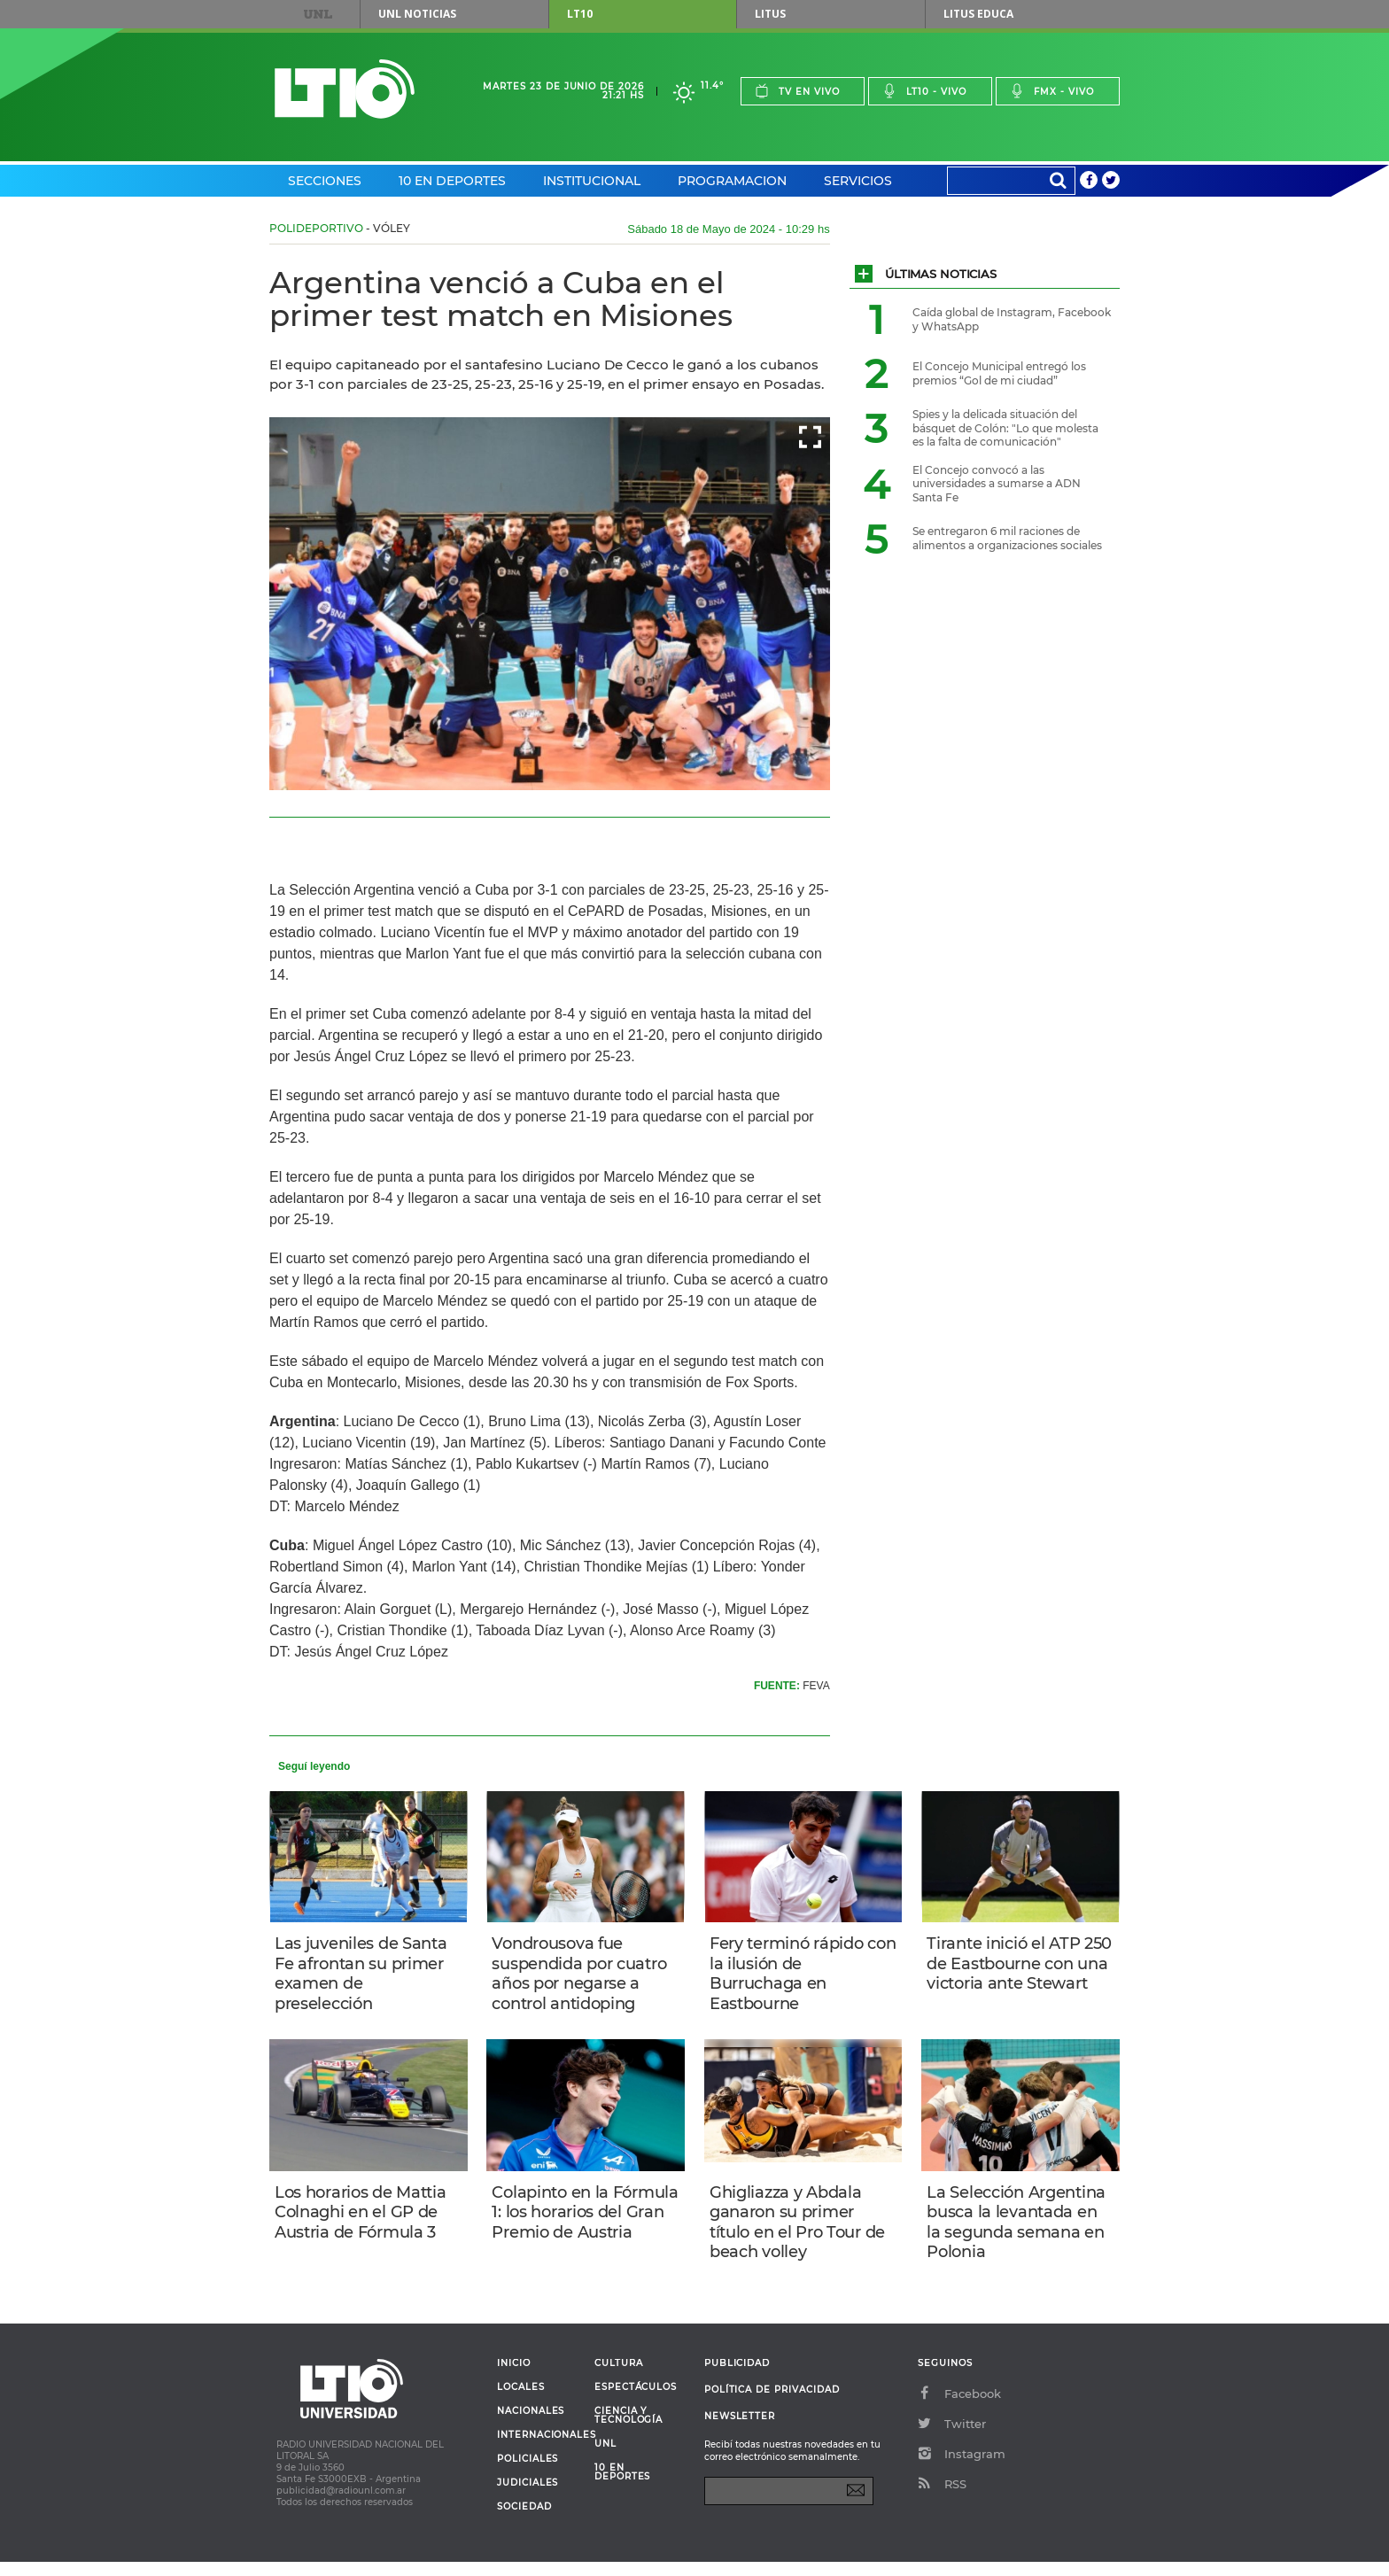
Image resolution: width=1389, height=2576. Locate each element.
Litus (770, 13)
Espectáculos (635, 2401)
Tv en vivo (797, 90)
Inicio (514, 2377)
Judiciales (527, 2497)
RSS (942, 2498)
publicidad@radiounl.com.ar (341, 2504)
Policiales (527, 2473)
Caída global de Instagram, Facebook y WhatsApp (1011, 319)
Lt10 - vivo (924, 90)
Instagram (961, 2468)
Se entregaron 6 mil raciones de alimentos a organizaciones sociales (1007, 538)
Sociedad (524, 2521)
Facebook (959, 2408)
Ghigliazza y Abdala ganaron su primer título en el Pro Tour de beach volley (800, 2231)
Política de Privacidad (772, 2403)
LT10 (580, 13)
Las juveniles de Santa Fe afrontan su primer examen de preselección (364, 1975)
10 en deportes (622, 2486)
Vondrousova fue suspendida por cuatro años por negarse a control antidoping (582, 1975)
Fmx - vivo (1052, 90)
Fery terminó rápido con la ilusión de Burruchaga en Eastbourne (790, 1975)
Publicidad (737, 2377)
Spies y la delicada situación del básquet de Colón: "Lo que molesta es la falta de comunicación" (1005, 427)
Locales (521, 2401)
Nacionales (530, 2425)
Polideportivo (316, 228)
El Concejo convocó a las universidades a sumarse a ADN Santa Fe (996, 483)
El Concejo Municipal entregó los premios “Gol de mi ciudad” (999, 373)
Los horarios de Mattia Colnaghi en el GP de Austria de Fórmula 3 (364, 2221)
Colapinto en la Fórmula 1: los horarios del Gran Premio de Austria (580, 2231)
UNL (318, 14)
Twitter (952, 2438)
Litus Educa (978, 13)
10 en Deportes (452, 181)
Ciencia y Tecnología (628, 2430)
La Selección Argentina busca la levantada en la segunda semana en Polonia (1019, 2231)
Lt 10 (344, 89)
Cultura (618, 2377)
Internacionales (539, 2449)
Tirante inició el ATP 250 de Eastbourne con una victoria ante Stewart (1019, 1975)
